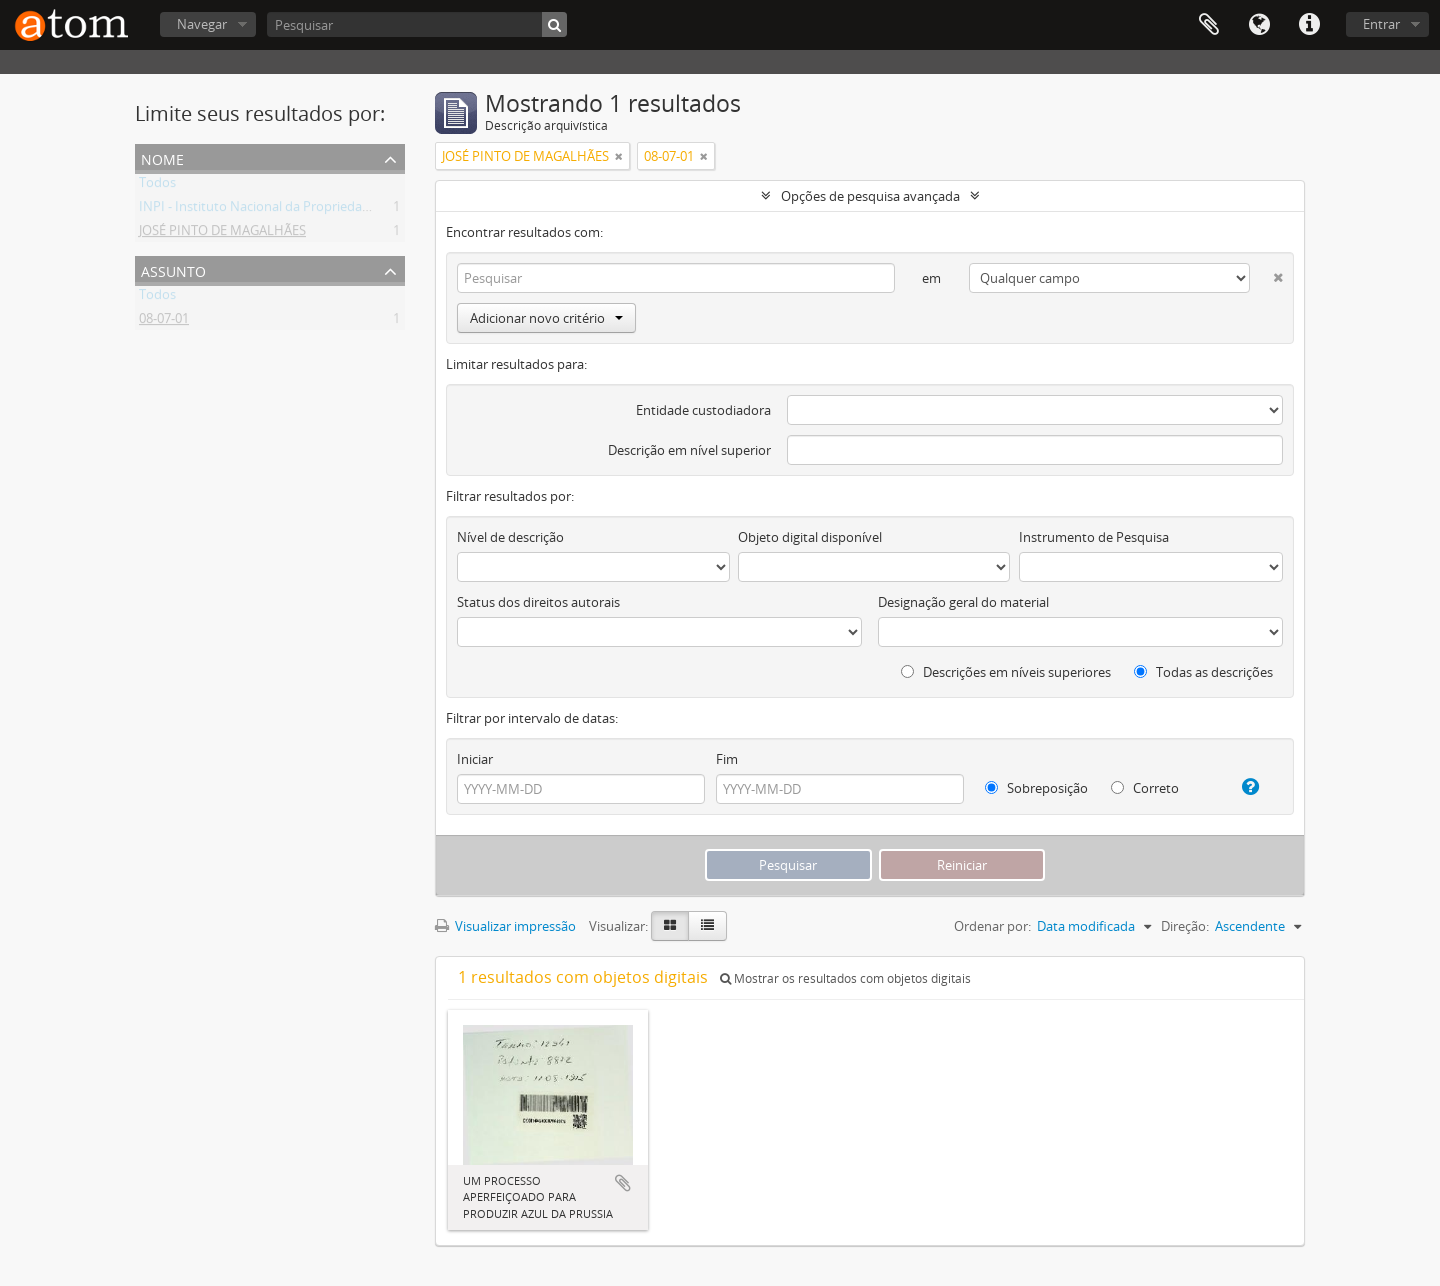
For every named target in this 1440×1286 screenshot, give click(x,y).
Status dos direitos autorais (538, 602)
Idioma (1259, 25)
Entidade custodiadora (703, 410)
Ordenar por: (992, 926)
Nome (162, 157)
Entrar (1381, 24)
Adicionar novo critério (546, 318)
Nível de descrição (510, 537)
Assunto (173, 269)
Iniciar (475, 759)
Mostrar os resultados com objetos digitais (845, 978)
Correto (1145, 788)
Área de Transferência (1209, 25)
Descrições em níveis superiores (1006, 672)
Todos (157, 186)
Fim (727, 759)
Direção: (1185, 926)
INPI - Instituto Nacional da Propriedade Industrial (288, 210)
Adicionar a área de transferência (623, 1183)
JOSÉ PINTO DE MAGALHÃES (222, 234)
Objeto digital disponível (810, 537)
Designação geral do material (963, 602)
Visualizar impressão (505, 926)
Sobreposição (1036, 788)
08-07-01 (164, 322)
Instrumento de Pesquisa (1094, 537)
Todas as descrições (1203, 672)
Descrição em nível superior (689, 450)
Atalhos (1309, 25)
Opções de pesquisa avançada (870, 196)
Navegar (202, 24)
